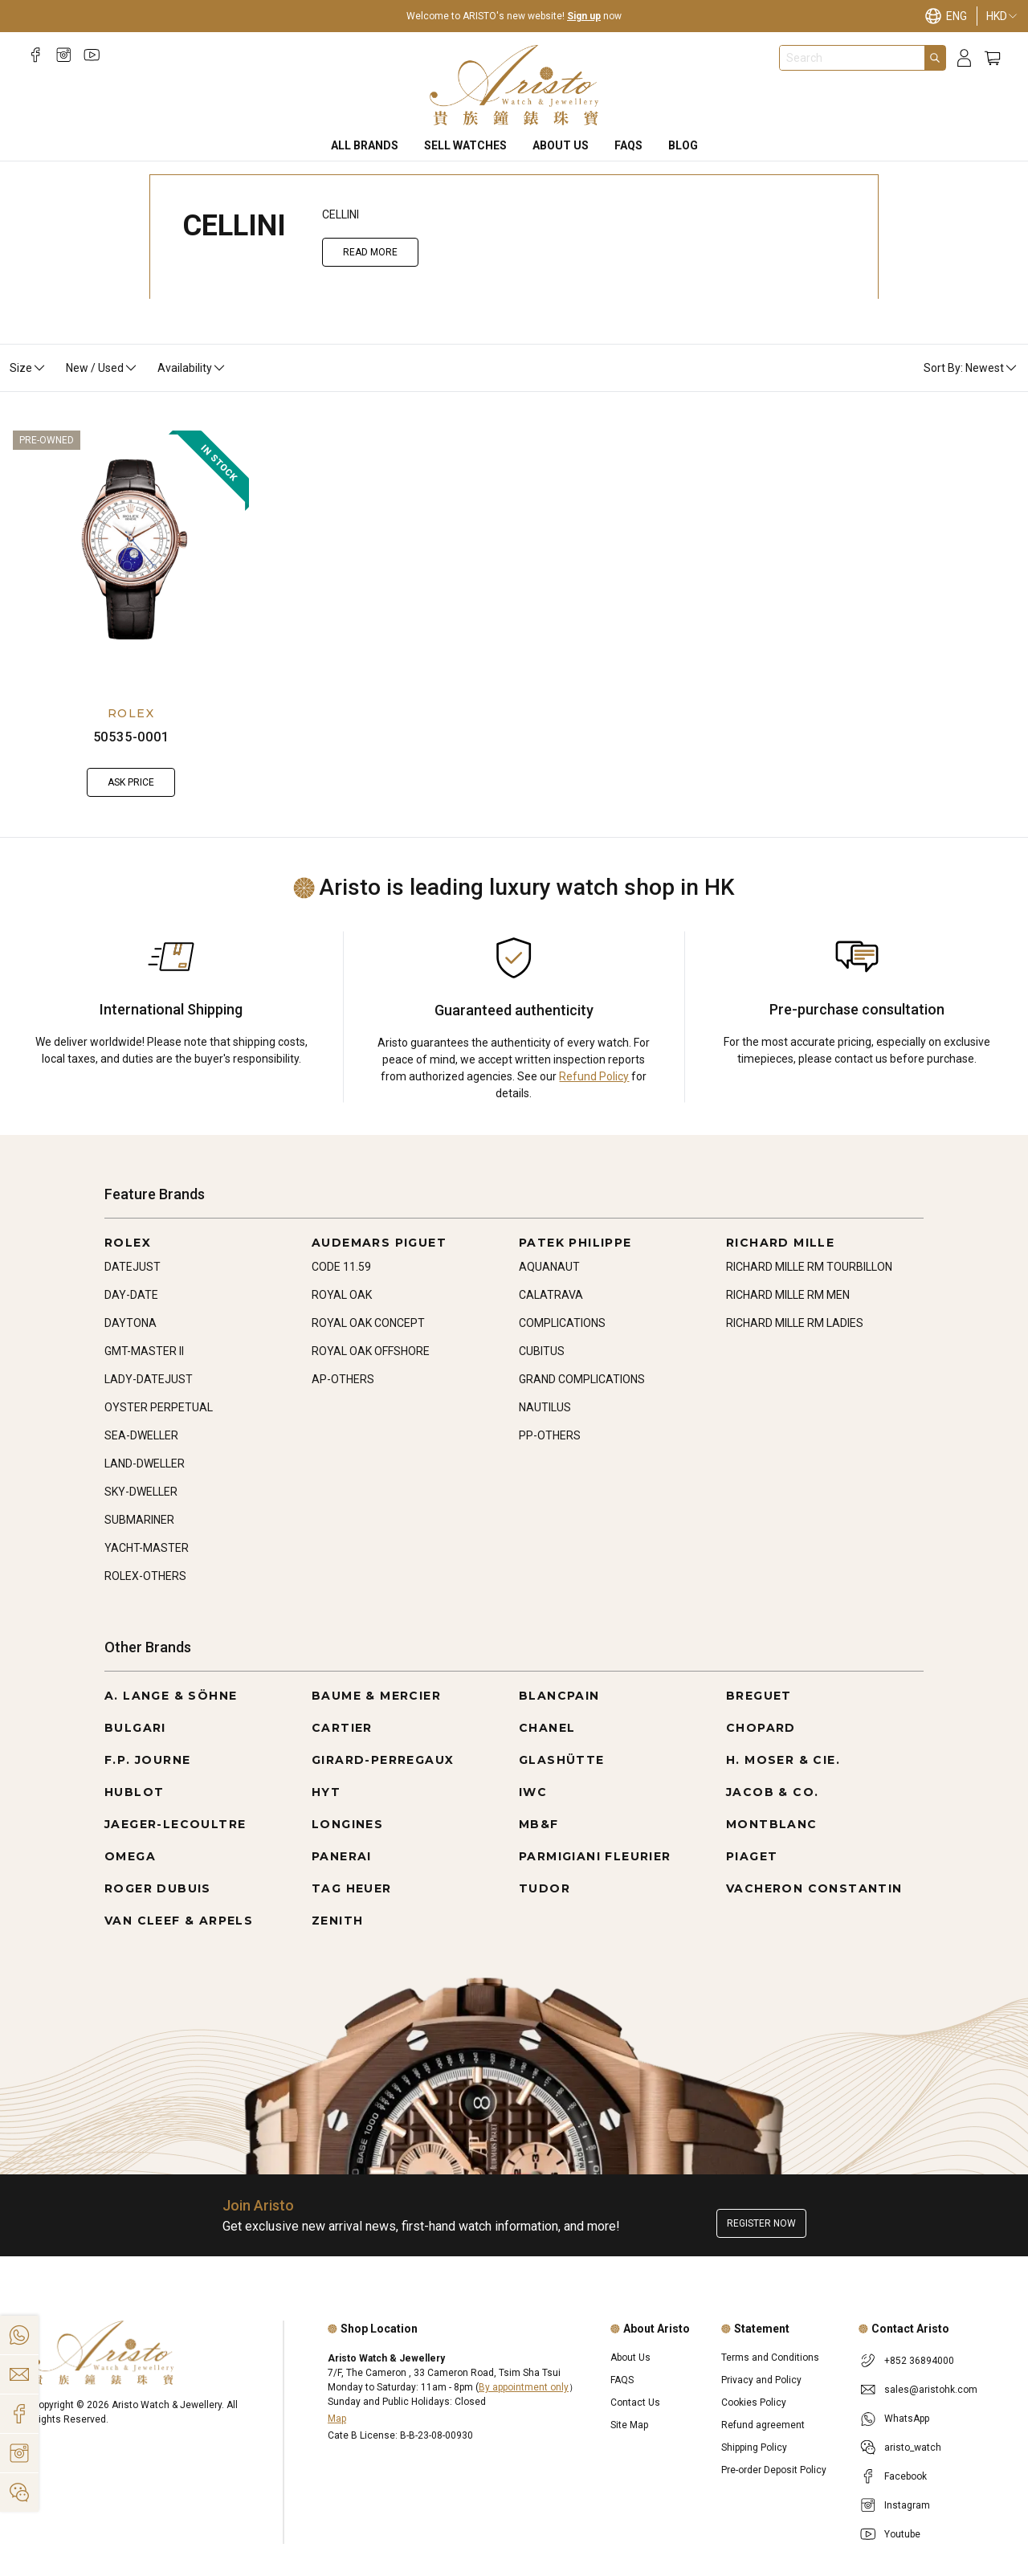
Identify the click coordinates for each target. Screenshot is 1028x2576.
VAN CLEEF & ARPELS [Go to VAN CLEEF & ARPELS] (178, 1920)
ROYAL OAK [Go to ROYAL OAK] (342, 1294)
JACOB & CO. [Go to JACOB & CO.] (772, 1792)
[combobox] (852, 58)
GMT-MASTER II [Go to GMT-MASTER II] (144, 1351)
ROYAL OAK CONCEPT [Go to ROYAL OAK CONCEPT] (368, 1323)
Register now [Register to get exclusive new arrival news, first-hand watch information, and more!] (761, 2223)
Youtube (902, 2534)
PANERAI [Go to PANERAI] (342, 1856)
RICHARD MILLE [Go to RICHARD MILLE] (780, 1242)
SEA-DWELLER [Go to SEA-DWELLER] (141, 1435)
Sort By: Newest (971, 368)
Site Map (629, 2425)
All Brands (364, 145)
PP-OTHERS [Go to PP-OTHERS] (550, 1435)
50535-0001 (131, 737)
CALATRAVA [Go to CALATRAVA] (551, 1294)
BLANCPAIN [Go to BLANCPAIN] (559, 1695)
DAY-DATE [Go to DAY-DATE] (131, 1294)
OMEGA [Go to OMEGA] (130, 1856)
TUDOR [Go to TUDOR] (544, 1888)
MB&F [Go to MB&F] (539, 1824)
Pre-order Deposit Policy (773, 2470)
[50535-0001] (131, 554)
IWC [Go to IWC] (533, 1792)
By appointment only (524, 2387)
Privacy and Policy (761, 2380)
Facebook (905, 2476)
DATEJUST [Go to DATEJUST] (132, 1266)
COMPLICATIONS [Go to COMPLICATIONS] (562, 1323)
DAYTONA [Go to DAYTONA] (130, 1323)
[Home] (514, 85)
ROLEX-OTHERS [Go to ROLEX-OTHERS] (145, 1576)
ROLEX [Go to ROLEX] (127, 1242)
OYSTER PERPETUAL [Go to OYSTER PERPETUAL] (158, 1407)
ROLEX (131, 713)
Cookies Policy (753, 2402)
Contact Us (635, 2402)
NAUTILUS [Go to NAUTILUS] (545, 1407)
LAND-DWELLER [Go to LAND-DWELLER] (144, 1463)
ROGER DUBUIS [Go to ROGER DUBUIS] (157, 1888)
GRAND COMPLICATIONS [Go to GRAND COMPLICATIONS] (582, 1379)
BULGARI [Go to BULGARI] (135, 1728)
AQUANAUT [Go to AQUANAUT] (549, 1266)
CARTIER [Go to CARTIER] (342, 1728)
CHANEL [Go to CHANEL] (547, 1728)
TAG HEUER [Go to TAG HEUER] (352, 1888)
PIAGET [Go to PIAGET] (751, 1856)
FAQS (628, 145)
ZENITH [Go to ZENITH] (337, 1920)
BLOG (683, 145)
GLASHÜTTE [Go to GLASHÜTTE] (562, 1760)
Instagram (907, 2505)
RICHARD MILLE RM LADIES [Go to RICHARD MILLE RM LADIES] (794, 1323)
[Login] (964, 58)
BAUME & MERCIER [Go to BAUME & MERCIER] (376, 1695)
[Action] (19, 2492)
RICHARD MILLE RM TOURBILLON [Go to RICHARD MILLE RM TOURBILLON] (809, 1266)
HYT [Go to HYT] (326, 1792)
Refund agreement (763, 2425)
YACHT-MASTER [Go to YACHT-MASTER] (146, 1547)
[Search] (934, 58)
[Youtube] (92, 55)
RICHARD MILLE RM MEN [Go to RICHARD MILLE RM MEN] (788, 1294)
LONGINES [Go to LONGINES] (347, 1824)
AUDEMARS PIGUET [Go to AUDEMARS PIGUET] (379, 1242)
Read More (370, 252)
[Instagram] (64, 55)
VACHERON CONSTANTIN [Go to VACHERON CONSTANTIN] (814, 1888)
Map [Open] (337, 2418)
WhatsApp (906, 2418)
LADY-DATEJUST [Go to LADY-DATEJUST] (148, 1379)
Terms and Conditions (770, 2357)
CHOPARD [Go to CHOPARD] (761, 1728)
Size (28, 368)
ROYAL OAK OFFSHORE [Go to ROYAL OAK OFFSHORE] (371, 1351)
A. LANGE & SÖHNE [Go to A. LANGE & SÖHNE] (170, 1695)
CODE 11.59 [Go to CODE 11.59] (341, 1266)
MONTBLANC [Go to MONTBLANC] (772, 1824)
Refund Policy (594, 1076)
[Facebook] (36, 55)
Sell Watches (465, 145)
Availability (191, 368)
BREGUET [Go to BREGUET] (759, 1695)
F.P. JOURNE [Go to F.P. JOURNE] (147, 1760)
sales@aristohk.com (930, 2389)
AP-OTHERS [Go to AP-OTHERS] (343, 1379)
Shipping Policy (754, 2447)
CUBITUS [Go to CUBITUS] (542, 1351)
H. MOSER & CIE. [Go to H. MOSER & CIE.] (783, 1760)
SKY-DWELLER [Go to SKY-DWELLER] (140, 1491)
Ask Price (131, 782)
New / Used (102, 368)
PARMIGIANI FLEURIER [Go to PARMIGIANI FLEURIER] (595, 1856)
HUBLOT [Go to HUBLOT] (134, 1792)
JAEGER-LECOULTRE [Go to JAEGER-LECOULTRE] (175, 1824)
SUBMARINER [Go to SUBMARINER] (139, 1519)
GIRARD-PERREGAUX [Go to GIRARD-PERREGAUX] (383, 1760)
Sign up (584, 16)
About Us (560, 145)
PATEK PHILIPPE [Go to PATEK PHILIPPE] (575, 1242)
